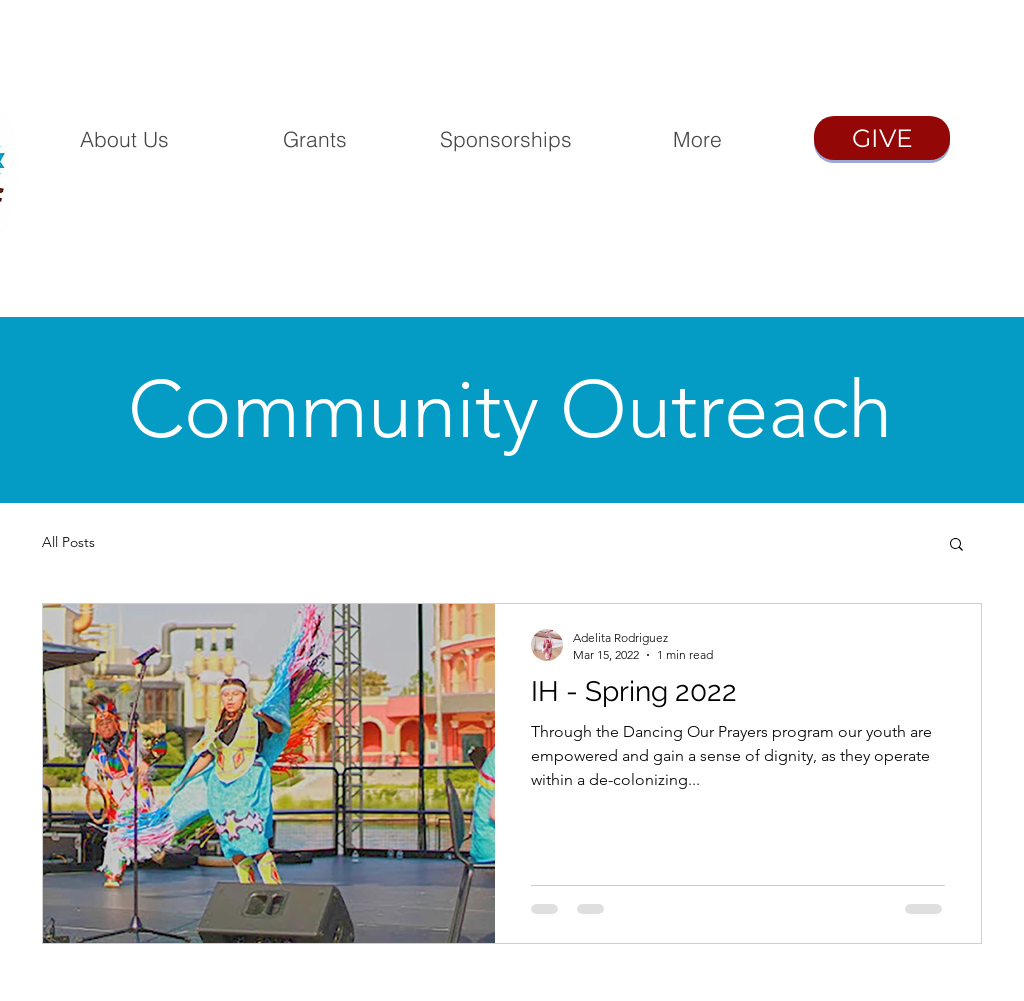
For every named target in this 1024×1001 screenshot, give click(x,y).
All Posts (68, 542)
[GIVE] (882, 138)
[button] (956, 545)
